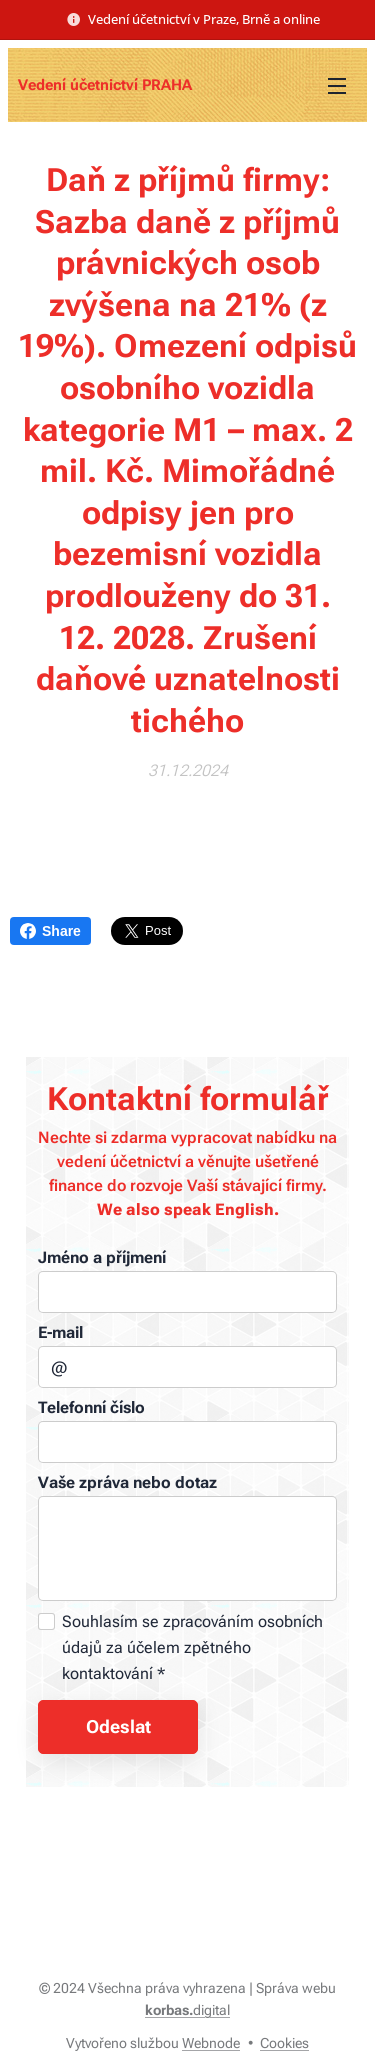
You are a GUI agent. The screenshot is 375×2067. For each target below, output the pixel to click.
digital (187, 2010)
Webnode (211, 2043)
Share (50, 931)
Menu (337, 86)
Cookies (284, 2043)
